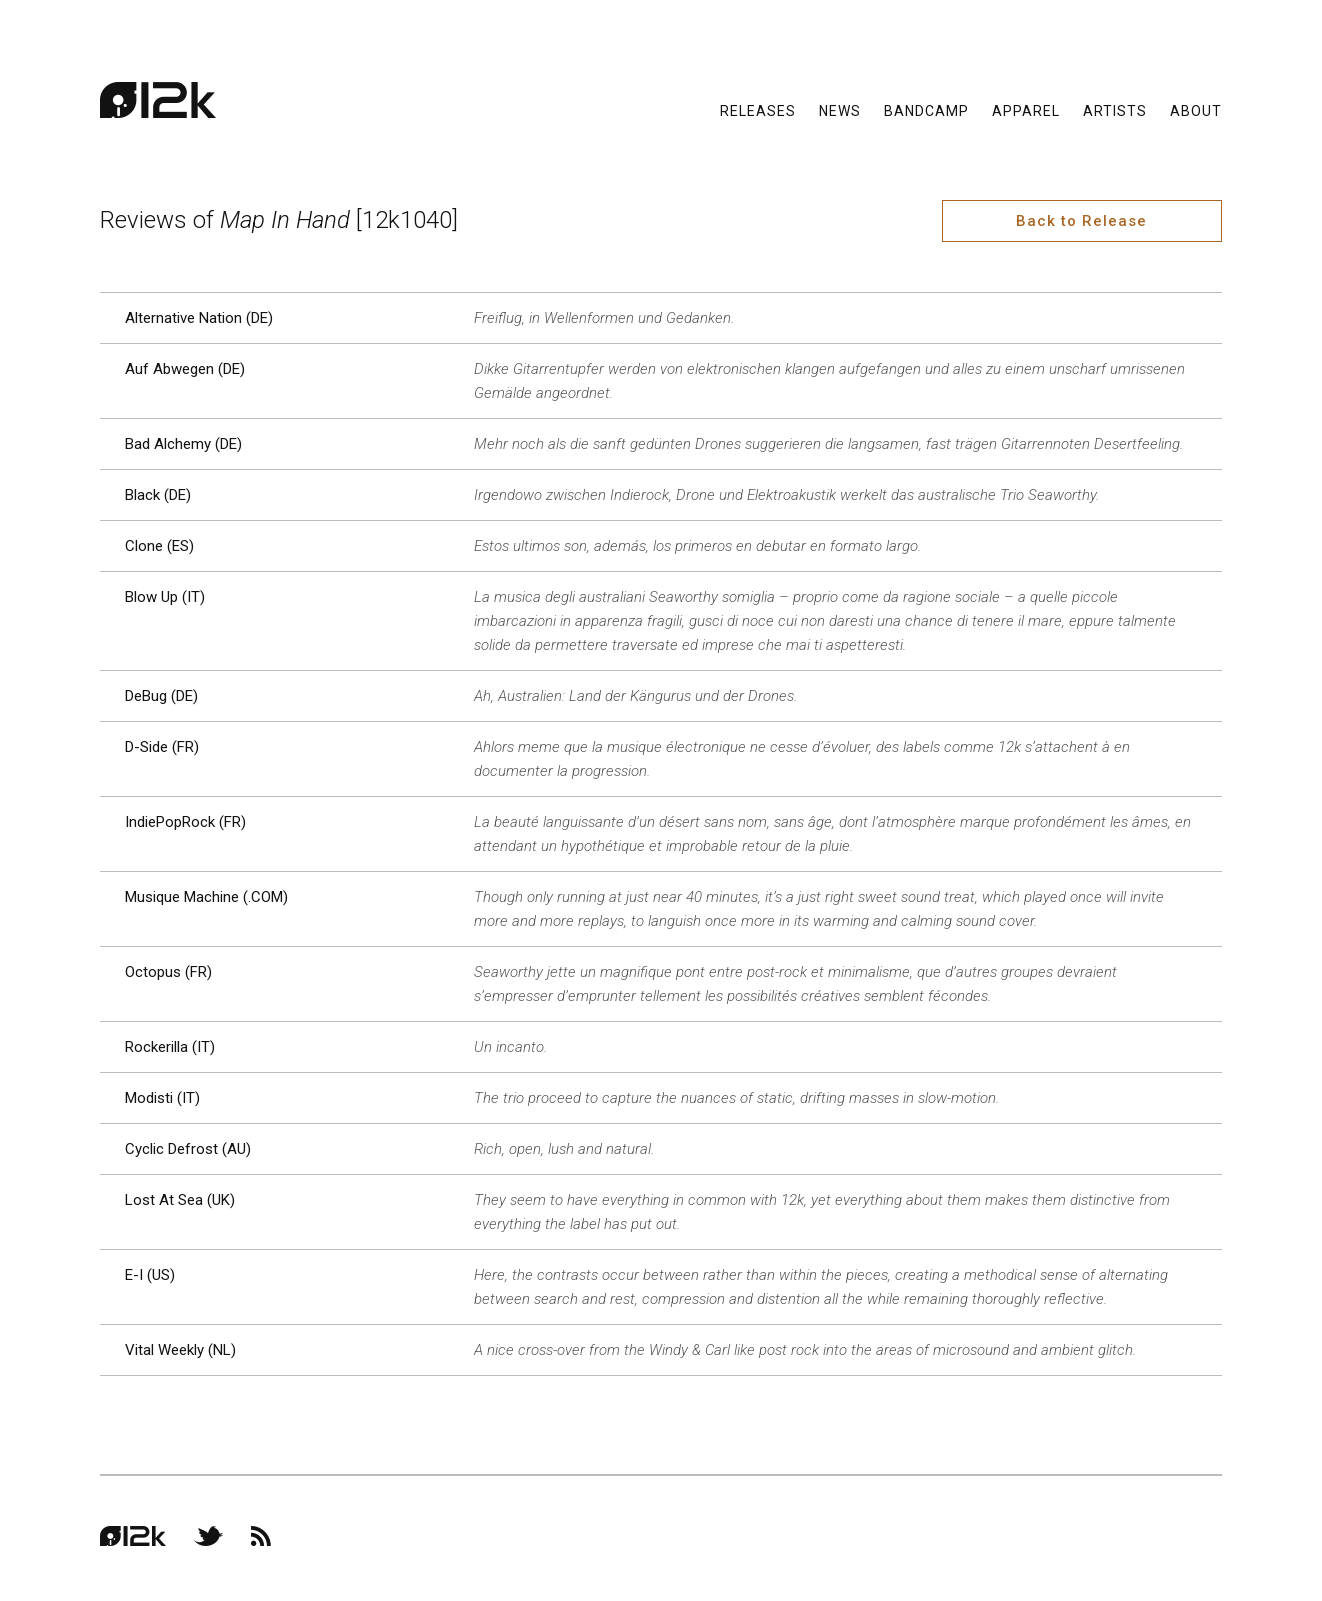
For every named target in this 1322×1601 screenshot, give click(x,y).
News (840, 110)
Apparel (1026, 110)
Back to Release (1081, 221)
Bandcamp (926, 110)
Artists (1115, 110)
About (1196, 110)
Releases (758, 110)
